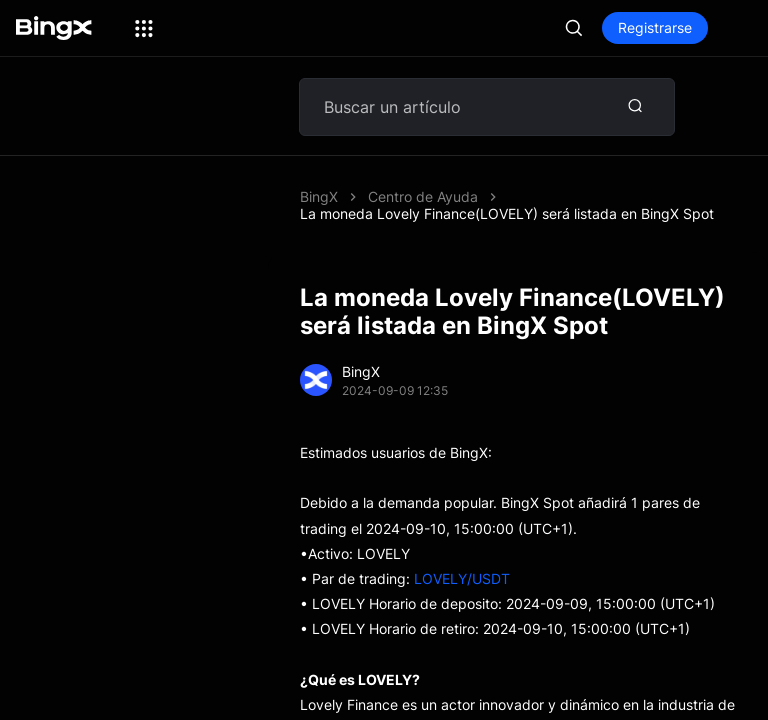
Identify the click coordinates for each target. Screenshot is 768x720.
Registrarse (655, 27)
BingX (319, 196)
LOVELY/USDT (462, 578)
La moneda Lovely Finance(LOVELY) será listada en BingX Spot (507, 213)
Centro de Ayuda (423, 196)
